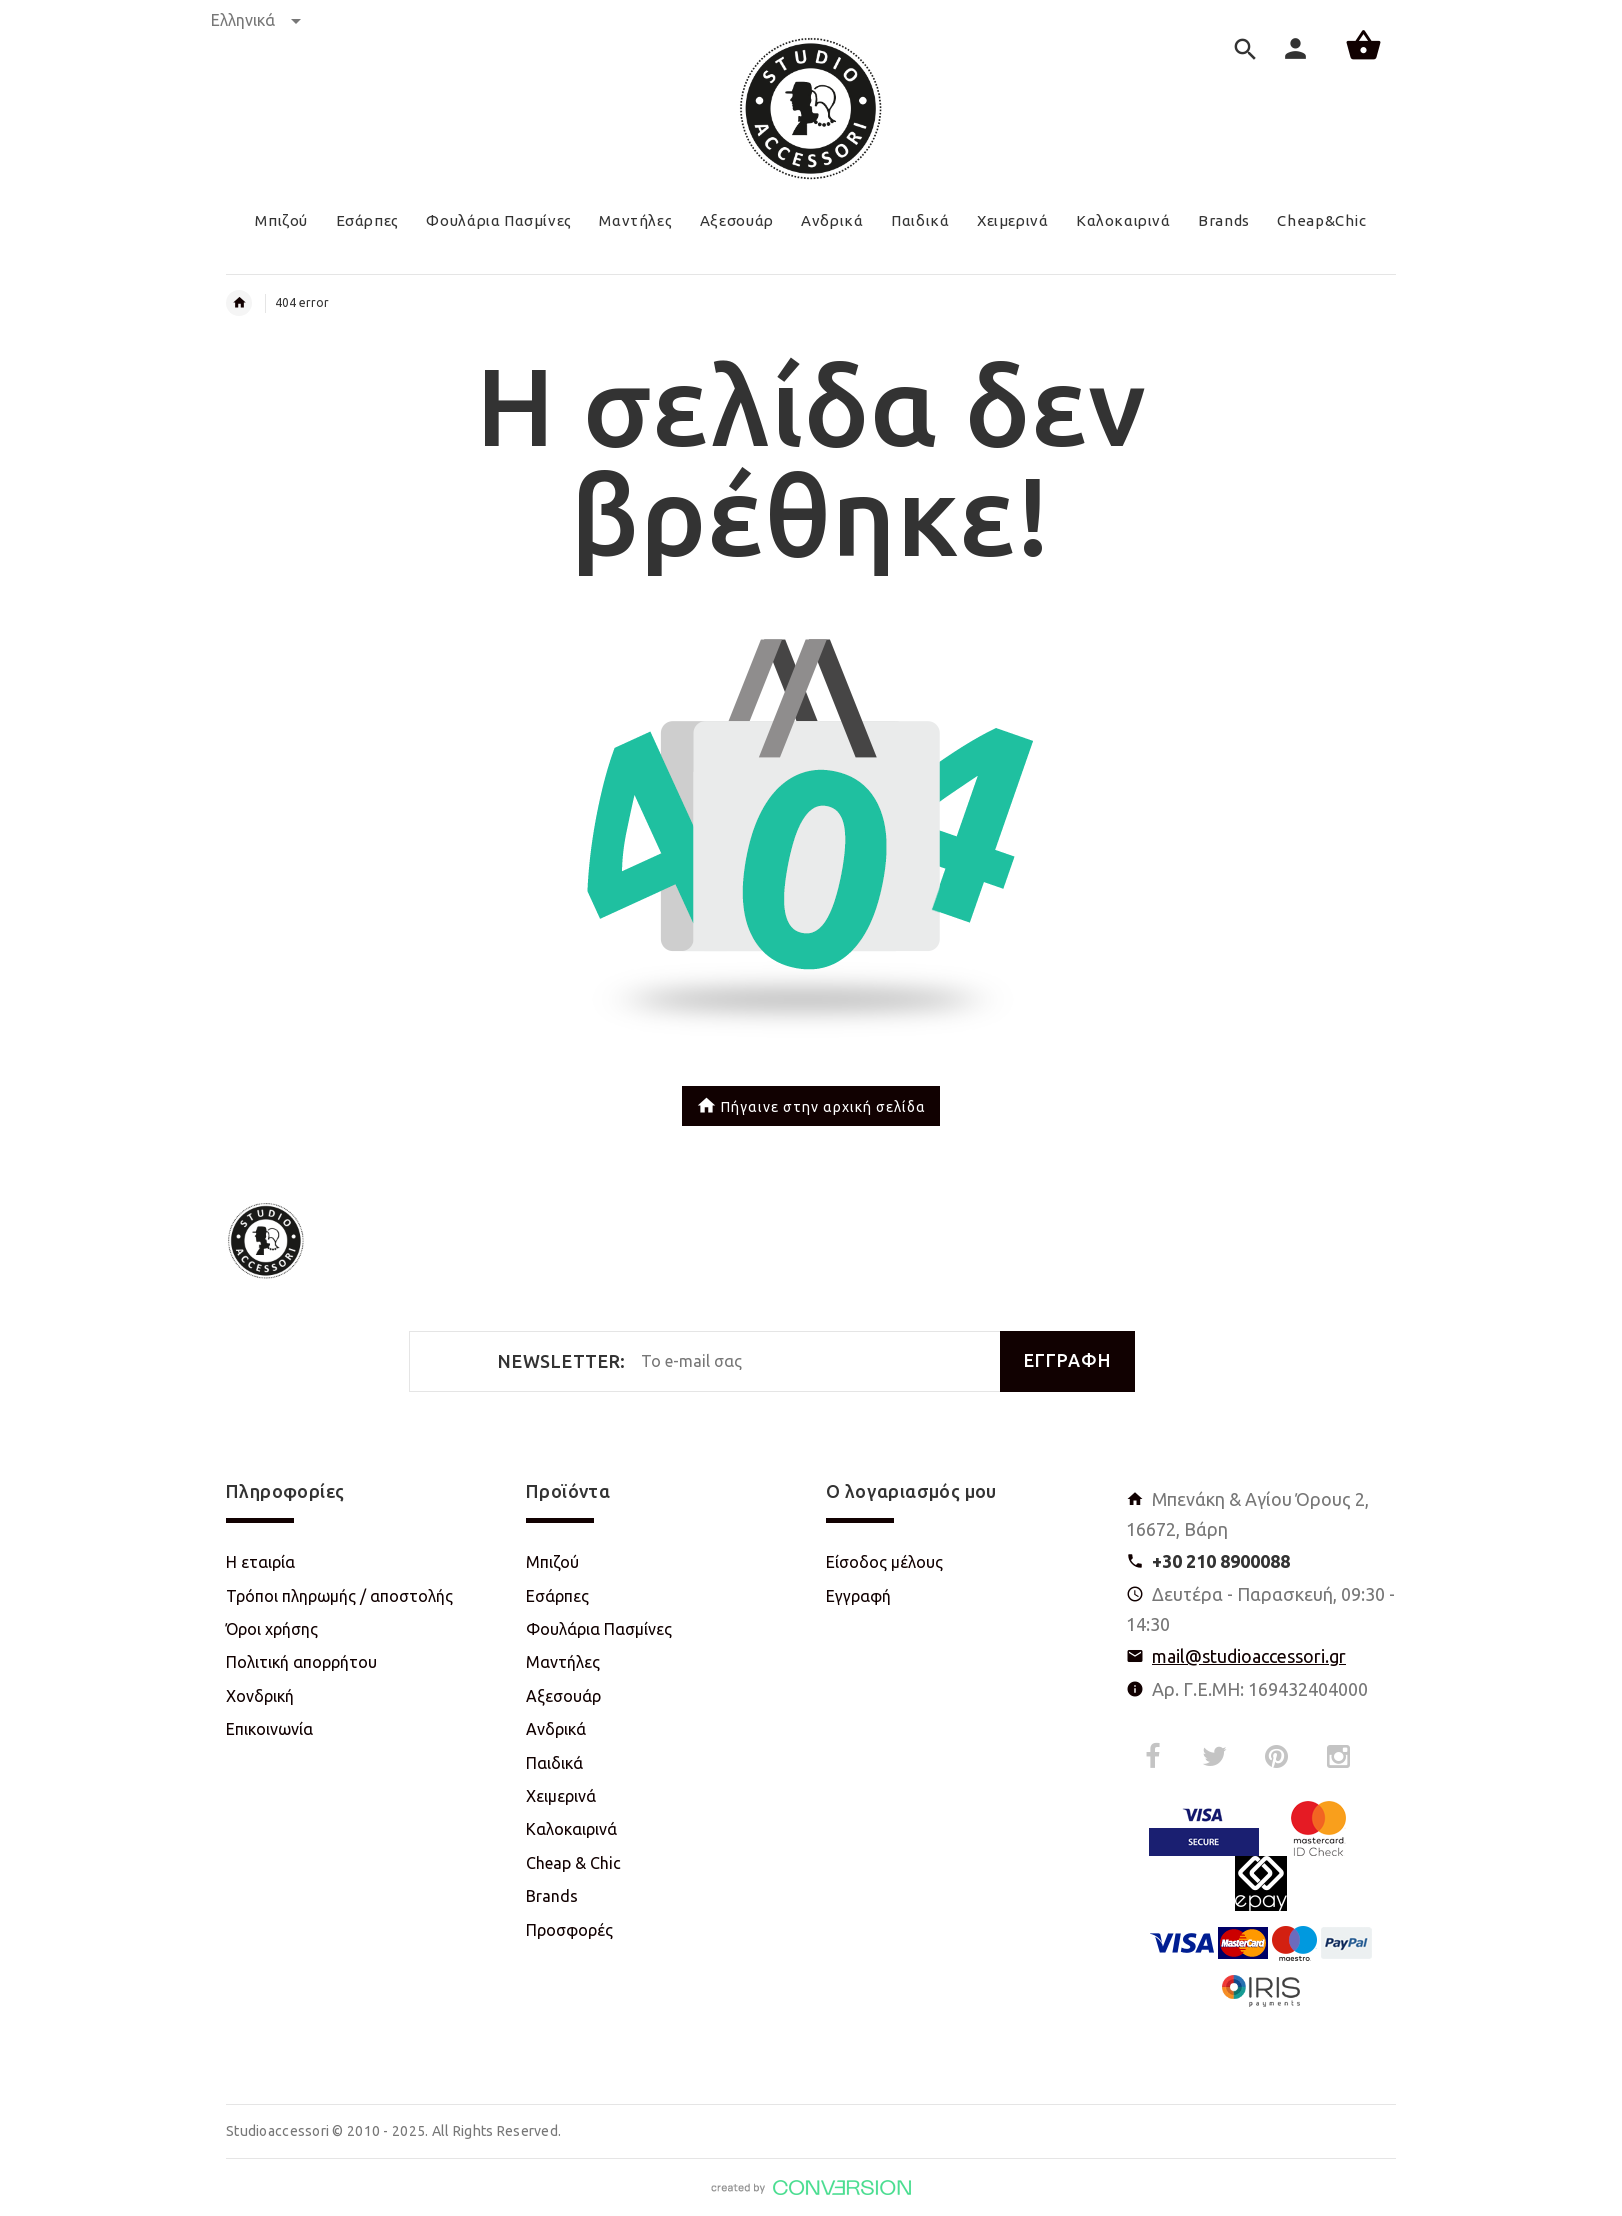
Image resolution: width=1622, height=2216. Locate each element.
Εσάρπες (557, 1596)
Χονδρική (260, 1696)
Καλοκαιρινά (571, 1829)
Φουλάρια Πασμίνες (599, 1629)
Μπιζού (552, 1562)
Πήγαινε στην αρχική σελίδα (811, 1108)
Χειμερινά (561, 1796)
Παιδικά (554, 1763)
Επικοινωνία (269, 1729)
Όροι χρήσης (272, 1629)
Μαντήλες (563, 1662)
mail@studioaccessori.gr (1249, 1656)
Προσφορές (569, 1930)
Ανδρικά (556, 1729)
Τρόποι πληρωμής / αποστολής (339, 1596)
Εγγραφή (858, 1596)
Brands (552, 1896)
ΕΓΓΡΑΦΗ (1067, 1360)
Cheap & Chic (573, 1863)
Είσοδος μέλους (884, 1562)
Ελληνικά (256, 20)
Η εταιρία (260, 1562)
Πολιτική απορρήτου (301, 1662)
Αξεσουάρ (563, 1696)
